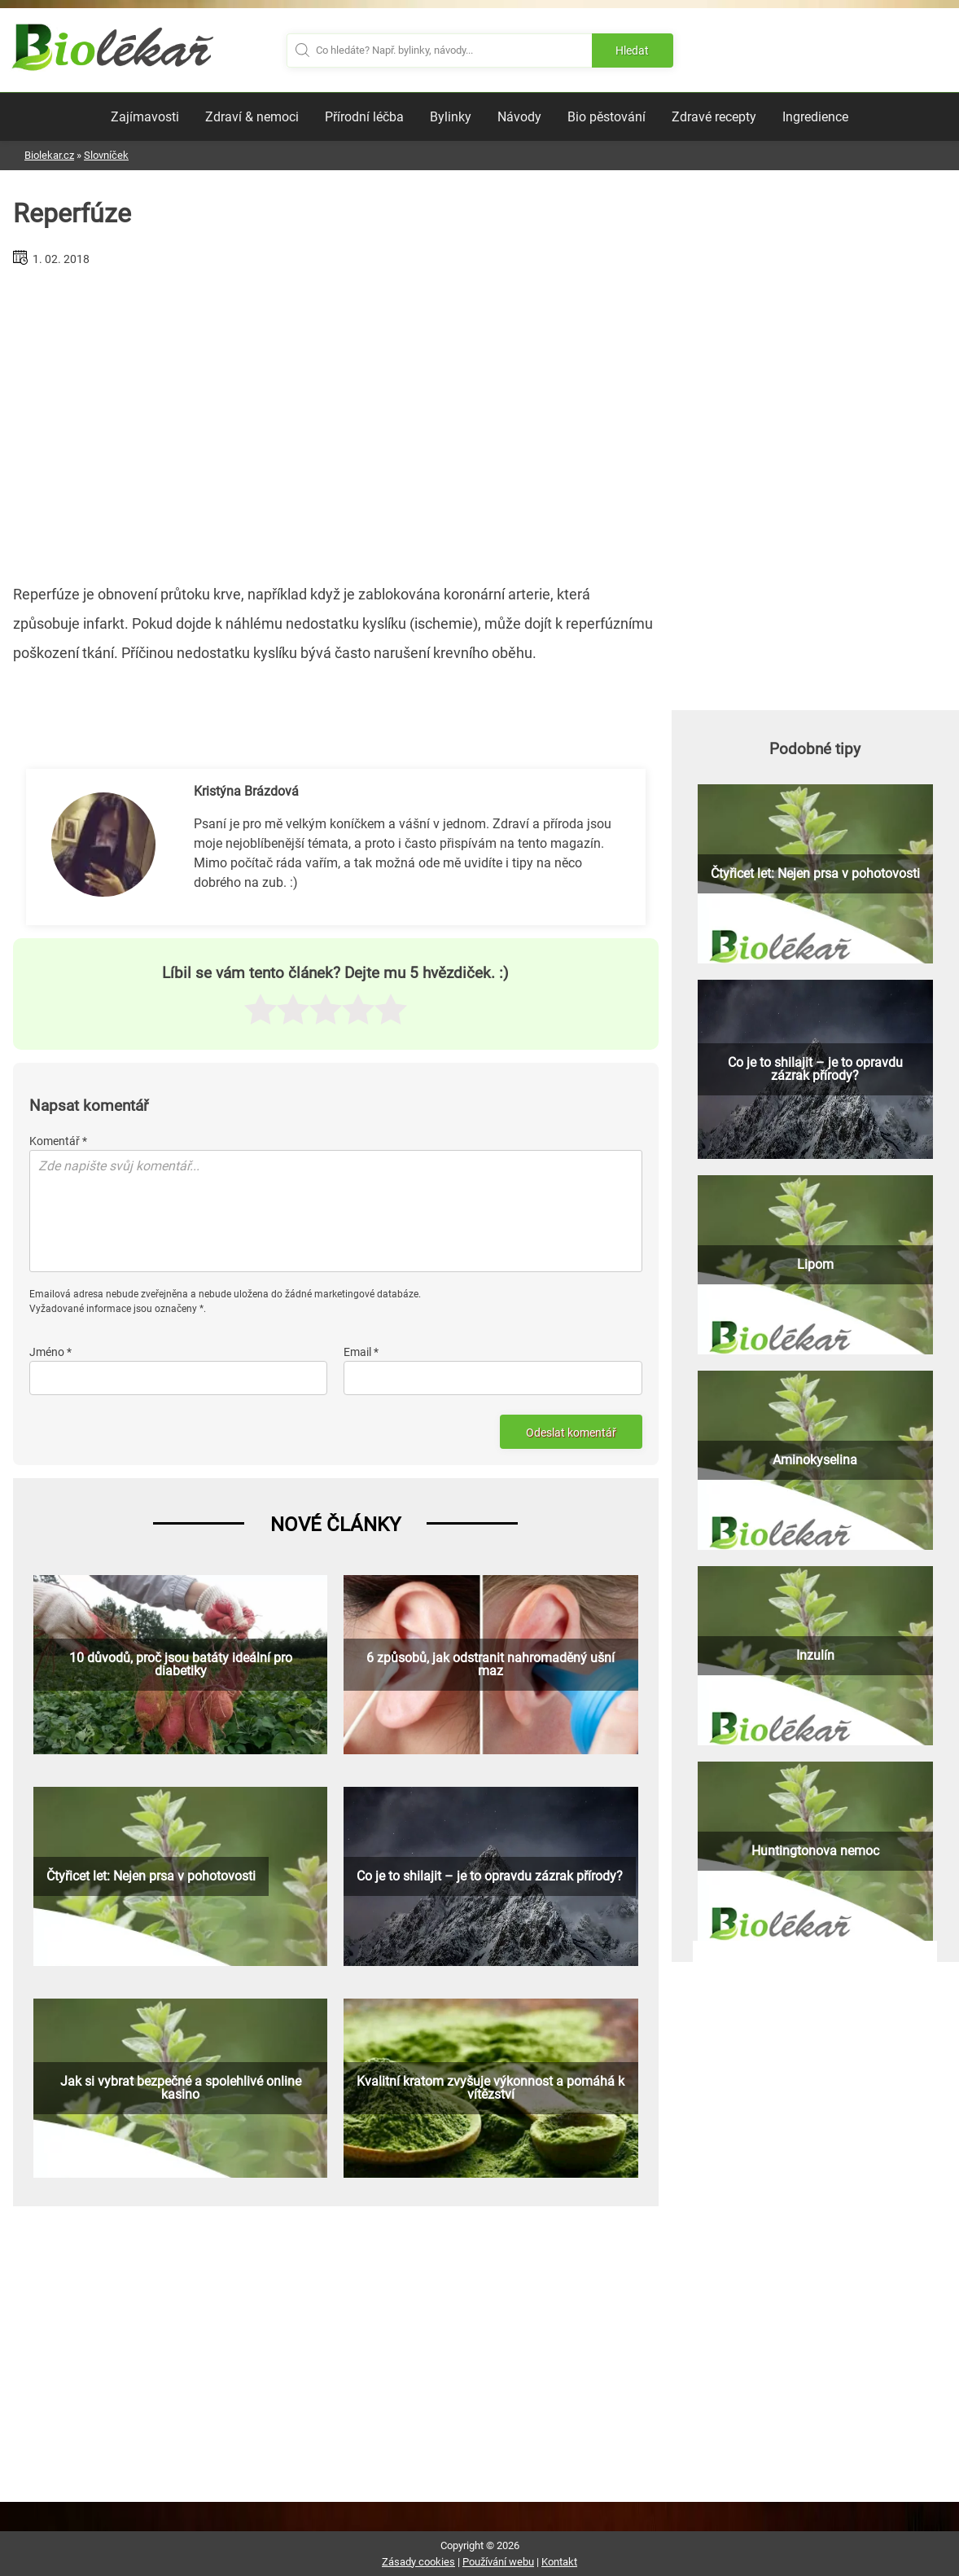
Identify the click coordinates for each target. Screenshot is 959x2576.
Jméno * (50, 1351)
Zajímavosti (145, 117)
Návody (519, 117)
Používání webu (498, 2562)
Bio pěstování (606, 117)
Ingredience (815, 117)
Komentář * (58, 1141)
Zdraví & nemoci (252, 117)
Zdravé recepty (714, 117)
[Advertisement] (335, 418)
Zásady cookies (418, 2562)
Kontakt (559, 2562)
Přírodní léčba (364, 117)
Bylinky (450, 117)
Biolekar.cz (49, 155)
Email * (361, 1351)
